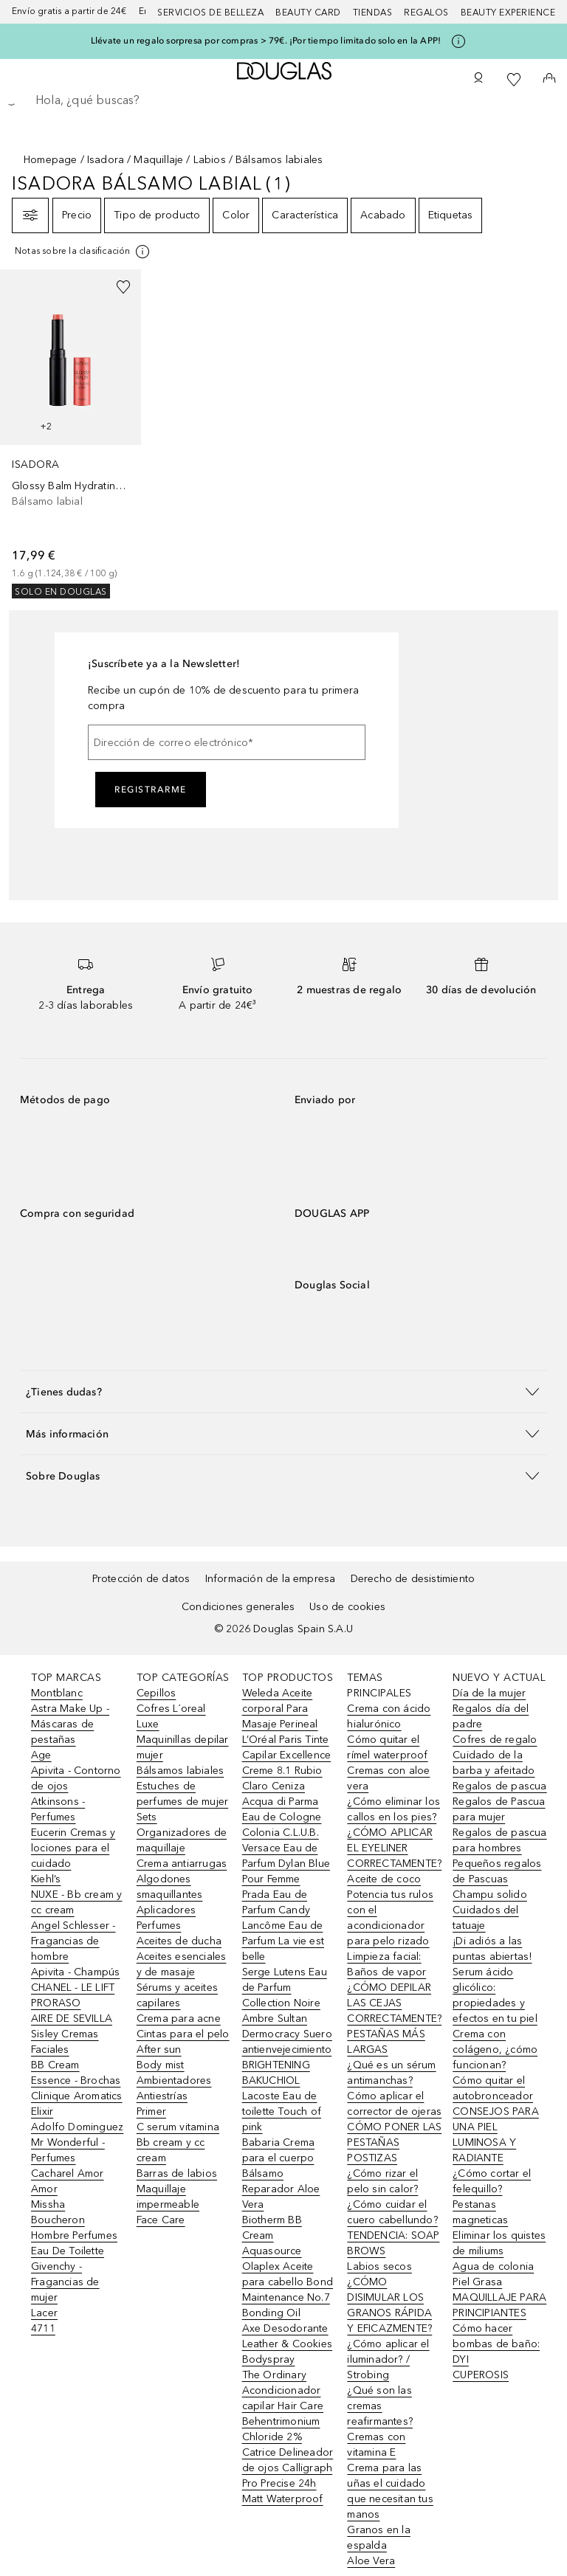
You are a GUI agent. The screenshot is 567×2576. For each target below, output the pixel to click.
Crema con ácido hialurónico (388, 1716)
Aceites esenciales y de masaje (182, 1964)
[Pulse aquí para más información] (458, 41)
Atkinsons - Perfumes (58, 1809)
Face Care (161, 2220)
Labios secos (379, 2266)
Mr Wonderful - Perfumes (68, 2150)
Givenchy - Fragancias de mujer (65, 2282)
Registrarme (150, 789)
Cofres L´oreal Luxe (171, 1716)
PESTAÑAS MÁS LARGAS (386, 2042)
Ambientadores (174, 2080)
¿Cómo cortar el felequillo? (492, 2181)
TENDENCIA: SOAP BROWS (393, 2243)
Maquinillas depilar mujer (183, 1747)
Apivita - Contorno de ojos (76, 1778)
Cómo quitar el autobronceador (493, 2088)
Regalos (426, 12)
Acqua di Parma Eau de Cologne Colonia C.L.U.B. (282, 1817)
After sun (159, 2049)
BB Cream (55, 2065)
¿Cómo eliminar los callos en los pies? (393, 1809)
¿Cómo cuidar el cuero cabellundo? (392, 2212)
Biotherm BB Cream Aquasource (272, 2235)
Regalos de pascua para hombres (499, 1840)
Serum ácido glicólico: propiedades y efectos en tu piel (495, 1995)
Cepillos (156, 1693)
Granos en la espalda (378, 2538)
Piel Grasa (477, 2282)
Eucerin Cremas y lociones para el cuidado (73, 1848)
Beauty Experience (508, 12)
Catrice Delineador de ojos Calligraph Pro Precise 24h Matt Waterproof (288, 2475)
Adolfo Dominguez (77, 2127)
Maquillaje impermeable (168, 2197)
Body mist (161, 2065)
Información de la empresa (270, 1578)
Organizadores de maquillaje (182, 1840)
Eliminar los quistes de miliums (499, 2243)
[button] (283, 1391)
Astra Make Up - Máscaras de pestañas (70, 1724)
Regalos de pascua (499, 1786)
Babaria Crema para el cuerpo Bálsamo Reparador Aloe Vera (281, 2173)
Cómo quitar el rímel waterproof (387, 1747)
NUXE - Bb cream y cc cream (76, 1902)
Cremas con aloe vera (388, 1778)
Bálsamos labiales (180, 1770)
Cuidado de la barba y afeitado (494, 1763)
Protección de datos (141, 1578)
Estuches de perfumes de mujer (182, 1794)
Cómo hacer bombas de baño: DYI (496, 2344)
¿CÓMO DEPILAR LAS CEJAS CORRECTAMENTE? (394, 2003)
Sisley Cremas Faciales (65, 2042)
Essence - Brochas (75, 2080)
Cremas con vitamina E (376, 2445)
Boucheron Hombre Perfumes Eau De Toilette (74, 2235)
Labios (209, 159)
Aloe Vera (371, 2561)
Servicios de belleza (210, 12)
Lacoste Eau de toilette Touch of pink (281, 2111)
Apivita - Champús (75, 1972)
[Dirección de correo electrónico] (226, 742)
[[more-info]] (83, 251)
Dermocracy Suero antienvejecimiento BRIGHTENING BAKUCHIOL (287, 2057)
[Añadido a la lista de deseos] (123, 287)
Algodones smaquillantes (170, 1887)
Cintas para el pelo (183, 2034)
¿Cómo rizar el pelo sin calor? (382, 2181)
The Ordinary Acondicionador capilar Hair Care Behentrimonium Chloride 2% (282, 2406)
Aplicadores (166, 1910)
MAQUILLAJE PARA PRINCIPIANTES (499, 2305)
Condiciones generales (238, 1606)
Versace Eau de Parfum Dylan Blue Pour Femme (286, 1863)
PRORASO (55, 2003)
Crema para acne (179, 2018)
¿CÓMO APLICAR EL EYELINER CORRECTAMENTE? (394, 1848)
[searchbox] (283, 100)
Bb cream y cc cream (171, 2150)
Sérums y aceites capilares (177, 1995)
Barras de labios (177, 2173)
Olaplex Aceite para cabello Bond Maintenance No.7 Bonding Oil (287, 2289)
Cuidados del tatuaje (485, 1918)
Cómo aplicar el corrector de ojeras (394, 2104)
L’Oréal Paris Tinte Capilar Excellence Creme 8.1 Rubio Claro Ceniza (286, 1762)
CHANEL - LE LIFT (72, 1987)
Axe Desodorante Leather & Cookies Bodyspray (287, 2344)
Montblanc (57, 1693)
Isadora (105, 159)
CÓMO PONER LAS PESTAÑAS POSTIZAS (394, 2142)
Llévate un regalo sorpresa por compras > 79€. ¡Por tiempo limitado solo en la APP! (266, 40)
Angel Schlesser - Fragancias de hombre (73, 1941)
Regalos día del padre (491, 1716)
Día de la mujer (489, 1693)
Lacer (44, 2313)
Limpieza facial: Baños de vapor (386, 1964)
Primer (151, 2111)
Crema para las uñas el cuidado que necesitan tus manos (390, 2491)
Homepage (51, 159)
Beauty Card (308, 12)
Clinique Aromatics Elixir (77, 2104)
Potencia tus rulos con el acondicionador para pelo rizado (390, 1917)
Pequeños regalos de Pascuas (497, 1871)
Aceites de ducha (179, 1941)
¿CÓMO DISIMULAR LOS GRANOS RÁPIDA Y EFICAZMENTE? (389, 2305)
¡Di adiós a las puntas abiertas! (492, 1949)
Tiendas (373, 12)
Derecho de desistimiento (413, 1578)
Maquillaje (158, 159)
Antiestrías (162, 2096)
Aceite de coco (384, 1879)
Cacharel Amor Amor (67, 2181)
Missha (48, 2204)
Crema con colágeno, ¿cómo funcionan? (495, 2049)
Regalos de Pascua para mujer (499, 1809)
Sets (147, 1817)
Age (41, 1755)
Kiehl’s (46, 1879)
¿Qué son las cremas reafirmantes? (380, 2406)
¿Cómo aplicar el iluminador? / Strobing (388, 2359)
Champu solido (490, 1894)
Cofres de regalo (495, 1739)
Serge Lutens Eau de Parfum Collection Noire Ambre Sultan (284, 1995)
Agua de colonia (493, 2266)
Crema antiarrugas (182, 1863)
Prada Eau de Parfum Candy (276, 1902)
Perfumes (159, 1925)
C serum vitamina (178, 2127)
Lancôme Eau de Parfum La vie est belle (283, 1941)
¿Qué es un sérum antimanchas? (391, 2073)
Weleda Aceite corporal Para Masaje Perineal (280, 1708)
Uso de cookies (347, 1606)
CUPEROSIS (481, 2375)
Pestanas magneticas (480, 2212)
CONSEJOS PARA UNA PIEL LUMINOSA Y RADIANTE (496, 2134)
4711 (43, 2328)
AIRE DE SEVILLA (71, 2018)
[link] (70, 433)
